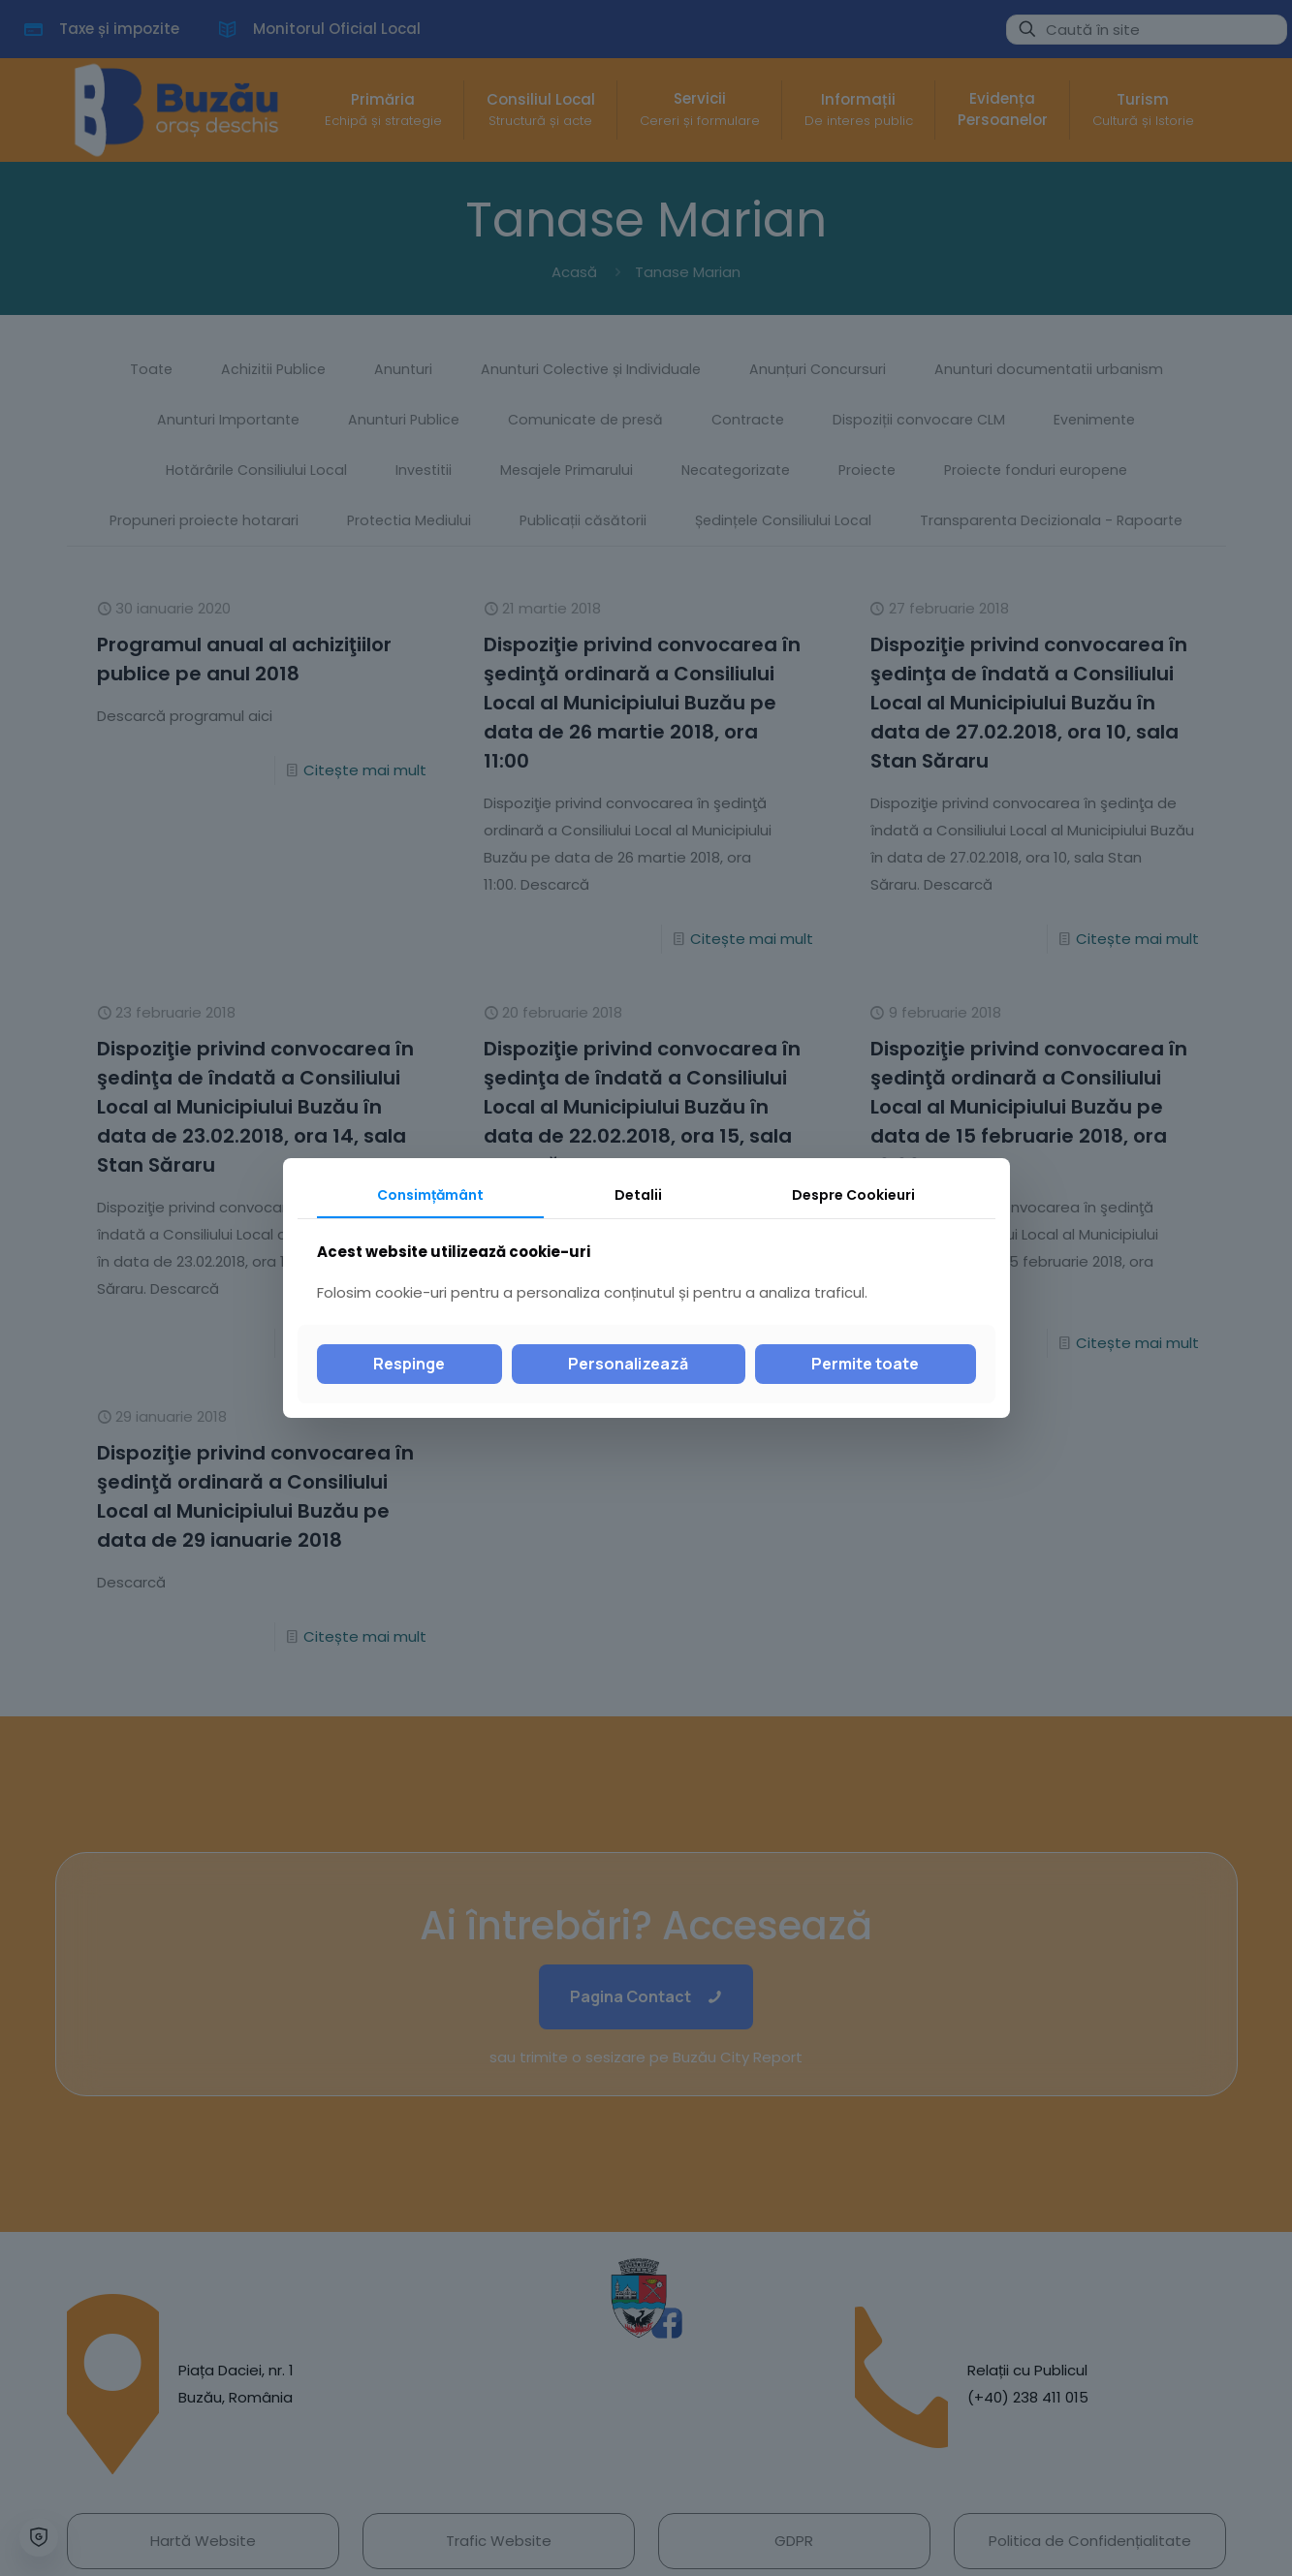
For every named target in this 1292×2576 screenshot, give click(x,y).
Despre (853, 1195)
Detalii (638, 1195)
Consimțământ (430, 1195)
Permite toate (865, 1363)
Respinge (409, 1363)
